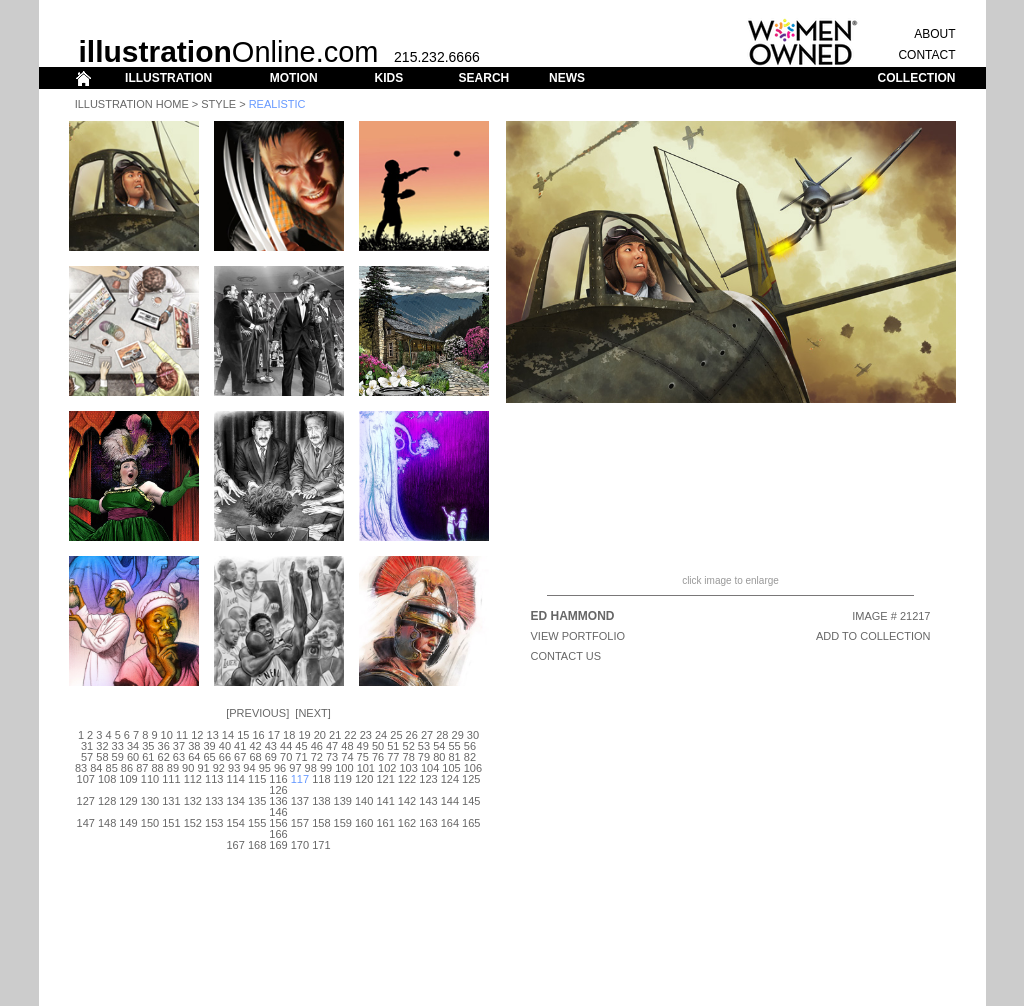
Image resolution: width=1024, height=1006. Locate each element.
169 (278, 845)
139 (343, 801)
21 (335, 735)
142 (407, 801)
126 (278, 790)
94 (249, 768)
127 (86, 801)
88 (157, 768)
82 (470, 757)
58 (102, 757)
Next (312, 713)
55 (454, 746)
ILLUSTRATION (168, 78)
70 (286, 757)
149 (128, 823)
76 (378, 757)
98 (311, 768)
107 (86, 779)
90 (188, 768)
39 (209, 746)
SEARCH (484, 78)
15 (243, 735)
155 (257, 823)
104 (430, 768)
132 (193, 801)
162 (407, 823)
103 (408, 768)
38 (194, 746)
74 (347, 757)
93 (234, 768)
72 (317, 757)
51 (393, 746)
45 (301, 746)
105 (451, 768)
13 (213, 735)
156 (278, 823)
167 (235, 845)
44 (286, 746)
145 (471, 801)
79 (424, 757)
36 (164, 746)
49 (363, 746)
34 (133, 746)
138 (321, 801)
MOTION (294, 78)
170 (300, 845)
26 (412, 735)
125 (471, 779)
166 (278, 834)
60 (133, 757)
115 (257, 779)
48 (347, 746)
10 (167, 735)
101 (366, 768)
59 (118, 757)
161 (385, 823)
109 (128, 779)
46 (317, 746)
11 (182, 735)
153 (214, 823)
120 (364, 779)
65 (209, 757)
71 (301, 757)
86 (127, 768)
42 (255, 746)
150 (150, 823)
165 (471, 823)
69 (271, 757)
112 (193, 779)
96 (280, 768)
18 (289, 735)
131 (171, 801)
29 (458, 735)
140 (364, 801)
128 (107, 801)
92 (219, 768)
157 (300, 823)
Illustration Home (132, 104)
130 (150, 801)
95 (265, 768)
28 (442, 735)
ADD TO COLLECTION (873, 636)
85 (112, 768)
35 (148, 746)
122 (407, 779)
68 (255, 757)
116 (278, 779)
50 (378, 746)
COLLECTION (917, 78)
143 (428, 801)
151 (171, 823)
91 (203, 768)
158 (321, 823)
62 (164, 757)
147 (86, 823)
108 (107, 779)
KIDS (388, 78)
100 (344, 768)
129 (128, 801)
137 (300, 801)
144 (450, 801)
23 (366, 735)
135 (257, 801)
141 (385, 801)
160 (364, 823)
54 (439, 746)
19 (304, 735)
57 (87, 757)
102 (387, 768)
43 (271, 746)
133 (214, 801)
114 (235, 779)
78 (409, 757)
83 (81, 768)
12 (197, 735)
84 (96, 768)
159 (343, 823)
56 (470, 746)
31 (87, 746)
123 (428, 779)
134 (235, 801)
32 (102, 746)
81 (454, 757)
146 (278, 812)
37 (179, 746)
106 (473, 768)
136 (278, 801)
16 (258, 735)
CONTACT (926, 55)
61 (148, 757)
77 (393, 757)
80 (439, 757)
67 (240, 757)
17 (274, 735)
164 (450, 823)
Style (218, 104)
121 (385, 779)
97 (295, 768)
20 (320, 735)
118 (321, 779)
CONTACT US (566, 656)
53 (424, 746)
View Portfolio (578, 636)
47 (332, 746)
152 (193, 823)
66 (225, 757)
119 (343, 779)
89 (173, 768)
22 (350, 735)
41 (240, 746)
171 (321, 845)
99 (326, 768)
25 (396, 735)
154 (235, 823)
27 (427, 735)
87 (142, 768)
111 (171, 779)
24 (381, 735)
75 (363, 757)
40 (225, 746)
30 (473, 735)
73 (332, 757)
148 (107, 823)
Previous (257, 713)
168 (257, 845)
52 (409, 746)
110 (150, 779)
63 (179, 757)
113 (214, 779)
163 (428, 823)
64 (194, 757)
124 (450, 779)
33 (118, 746)
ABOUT (934, 34)
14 (228, 735)
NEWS (567, 78)
